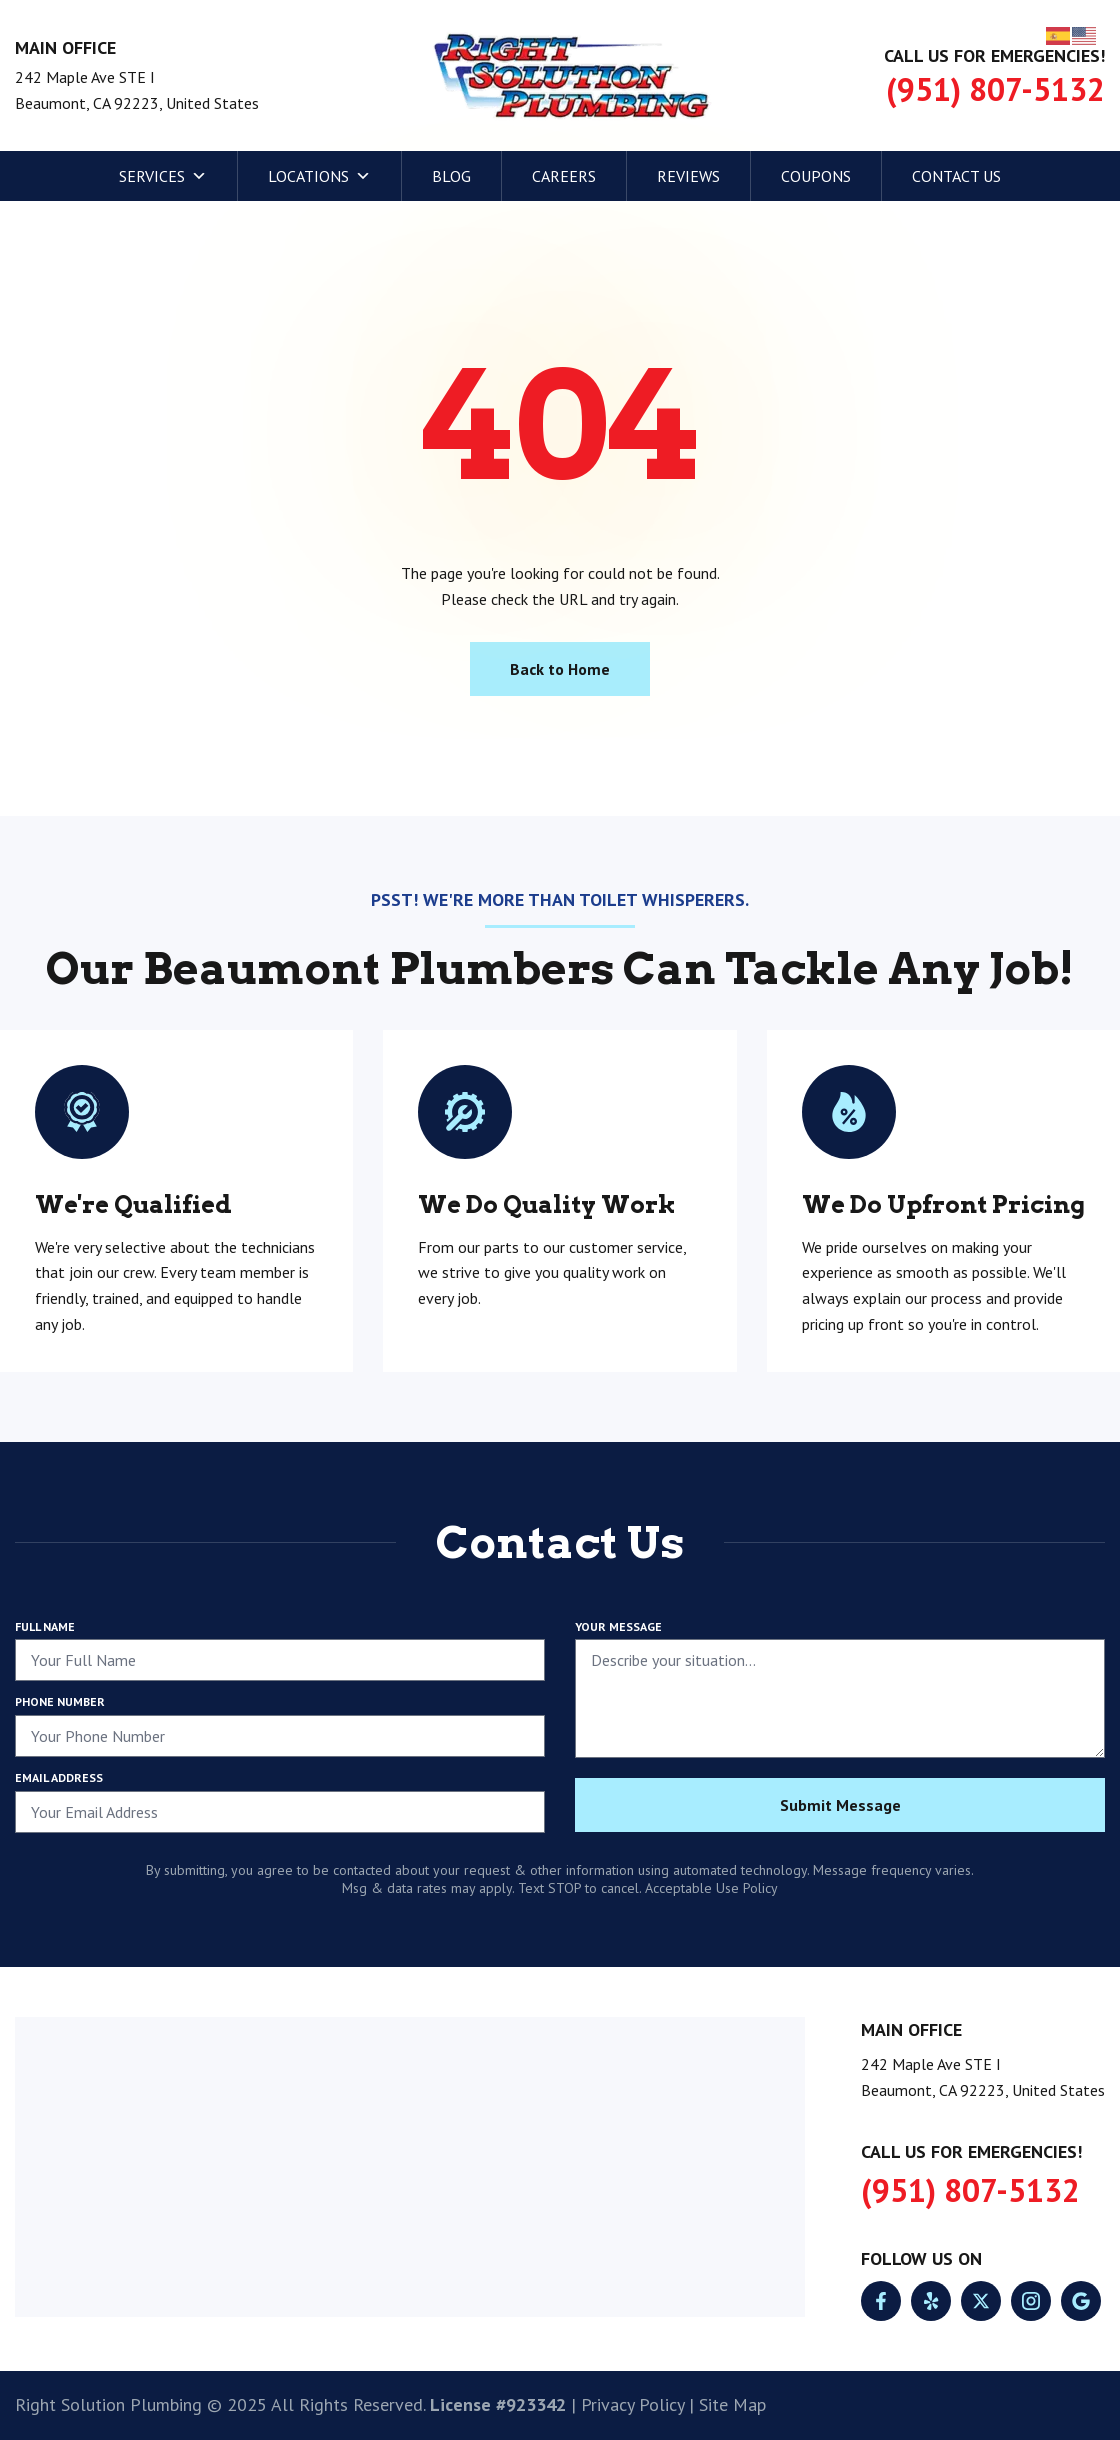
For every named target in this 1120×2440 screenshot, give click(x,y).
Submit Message (840, 1805)
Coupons (816, 176)
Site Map (732, 2404)
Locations (319, 176)
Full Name (45, 1626)
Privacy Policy (632, 2404)
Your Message (618, 1626)
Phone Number (60, 1701)
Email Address (59, 1777)
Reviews (688, 176)
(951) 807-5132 (995, 89)
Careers (564, 176)
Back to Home (560, 669)
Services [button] (163, 176)
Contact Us (956, 176)
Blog (451, 176)
